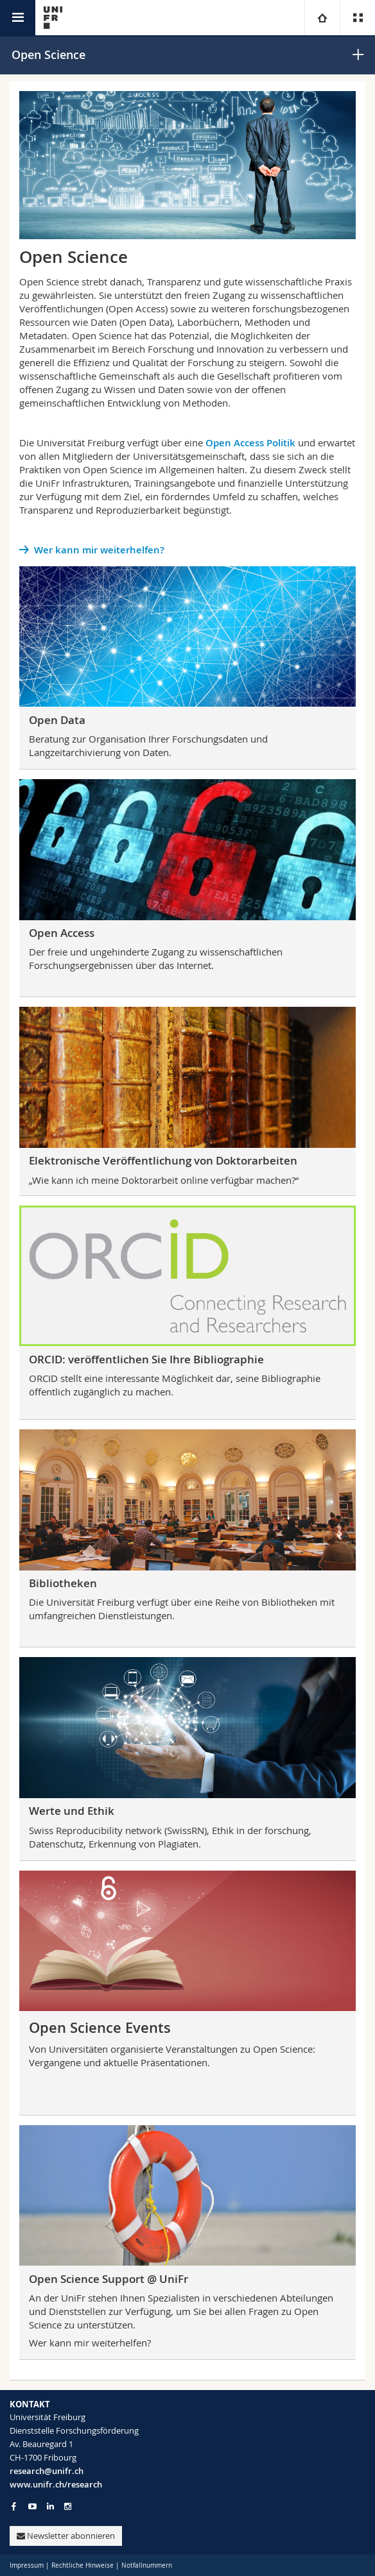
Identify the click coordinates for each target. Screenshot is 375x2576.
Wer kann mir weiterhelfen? (99, 550)
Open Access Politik (250, 443)
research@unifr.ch (46, 2471)
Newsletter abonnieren (66, 2535)
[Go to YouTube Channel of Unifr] (32, 2506)
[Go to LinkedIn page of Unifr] (50, 2506)
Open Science (48, 54)
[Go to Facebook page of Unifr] (14, 2506)
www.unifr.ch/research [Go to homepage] (56, 2484)
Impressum (27, 2565)
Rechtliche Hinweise (82, 2565)
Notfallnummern (146, 2565)
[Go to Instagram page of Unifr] (67, 2506)
